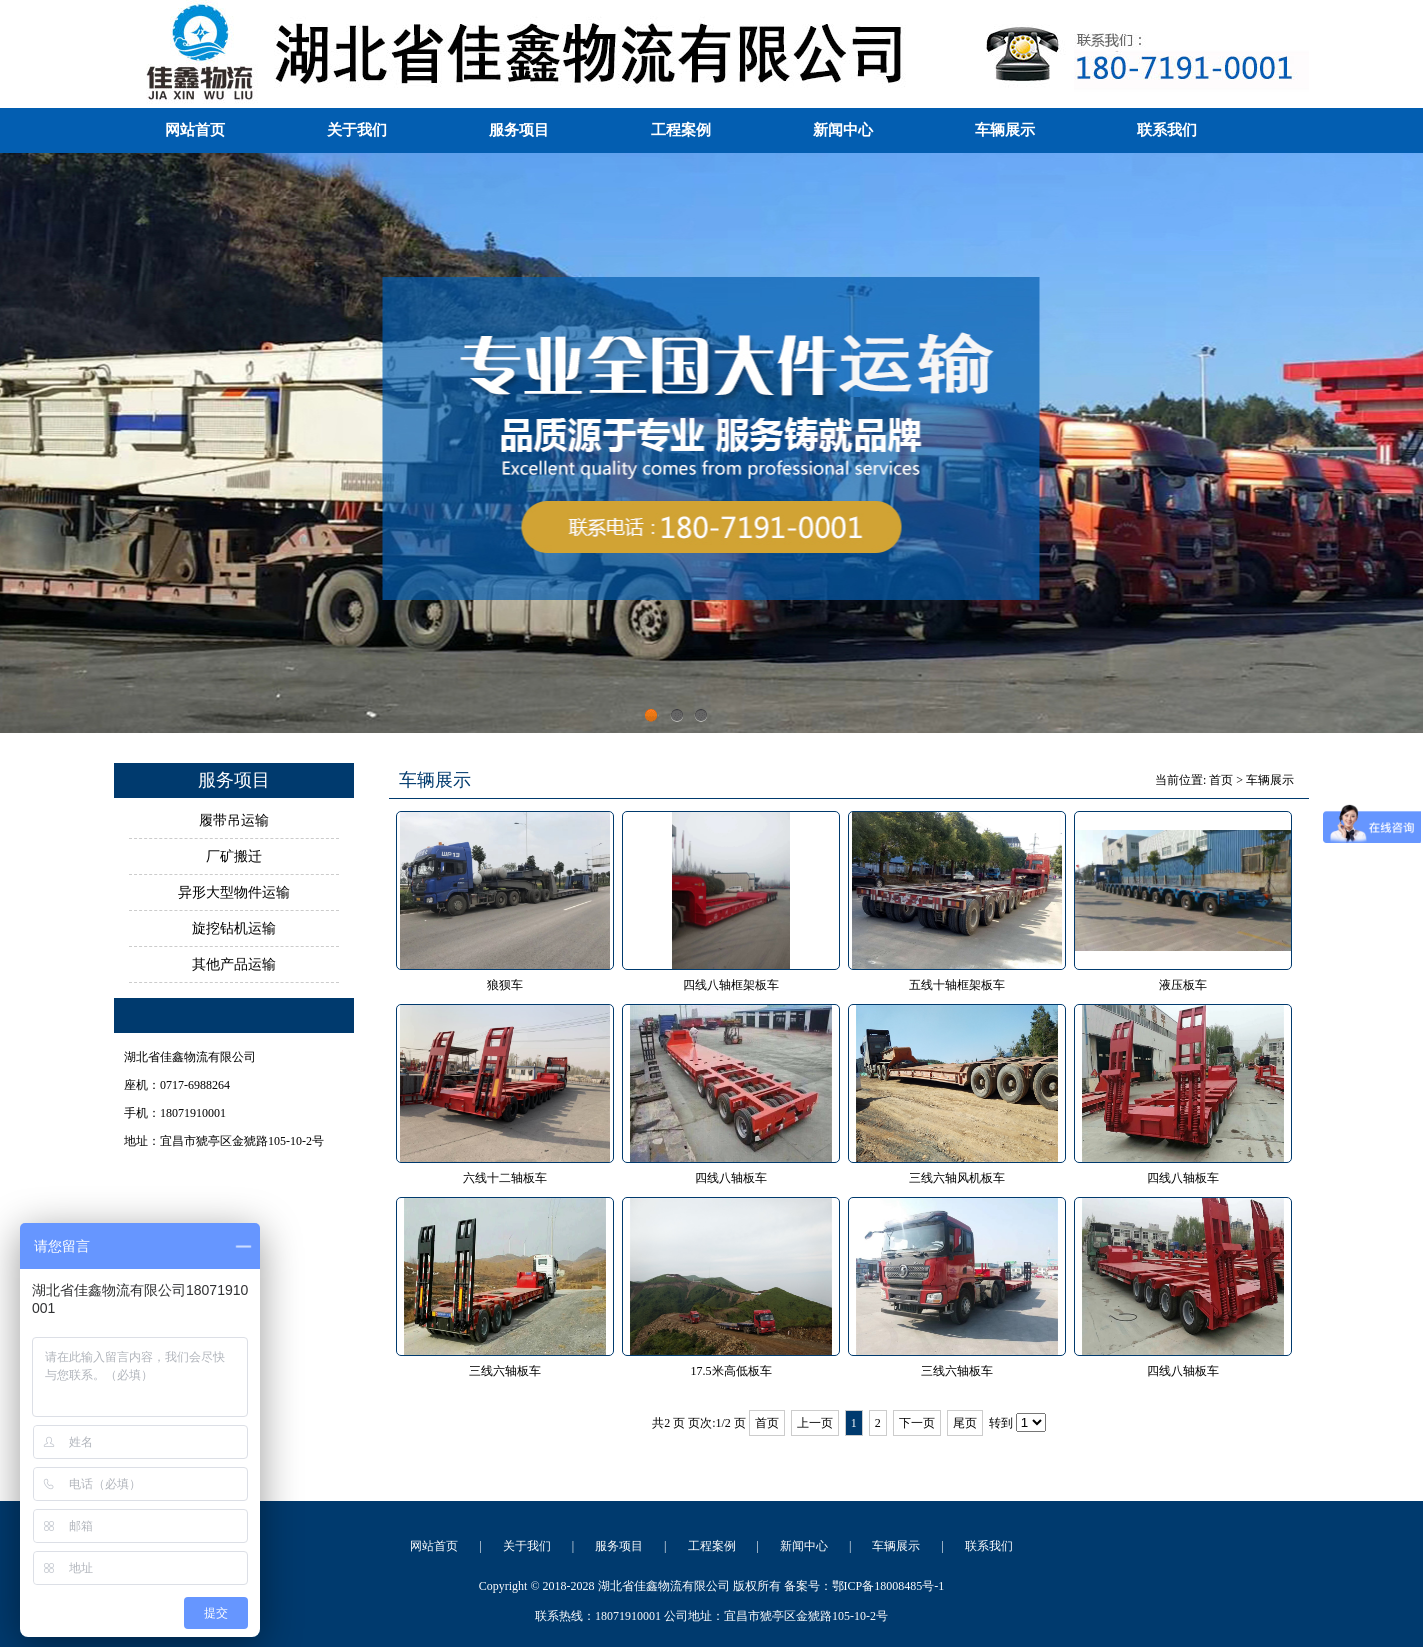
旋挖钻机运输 (234, 928)
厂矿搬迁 (234, 856)
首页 (1221, 780)
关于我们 (357, 130)
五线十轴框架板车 (957, 985)
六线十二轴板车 (505, 1178)
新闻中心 (843, 130)
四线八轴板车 (731, 1178)
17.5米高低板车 (731, 1371)
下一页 (917, 1423)
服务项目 (519, 130)
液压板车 (1183, 985)
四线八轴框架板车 (731, 985)
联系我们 (1167, 130)
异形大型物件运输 (234, 892)
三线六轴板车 (505, 1371)
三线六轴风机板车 (957, 1178)
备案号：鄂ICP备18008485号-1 (864, 1586)
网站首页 (195, 130)
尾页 (965, 1423)
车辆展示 (1005, 130)
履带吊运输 (234, 820)
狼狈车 (505, 985)
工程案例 (681, 130)
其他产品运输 (234, 964)
